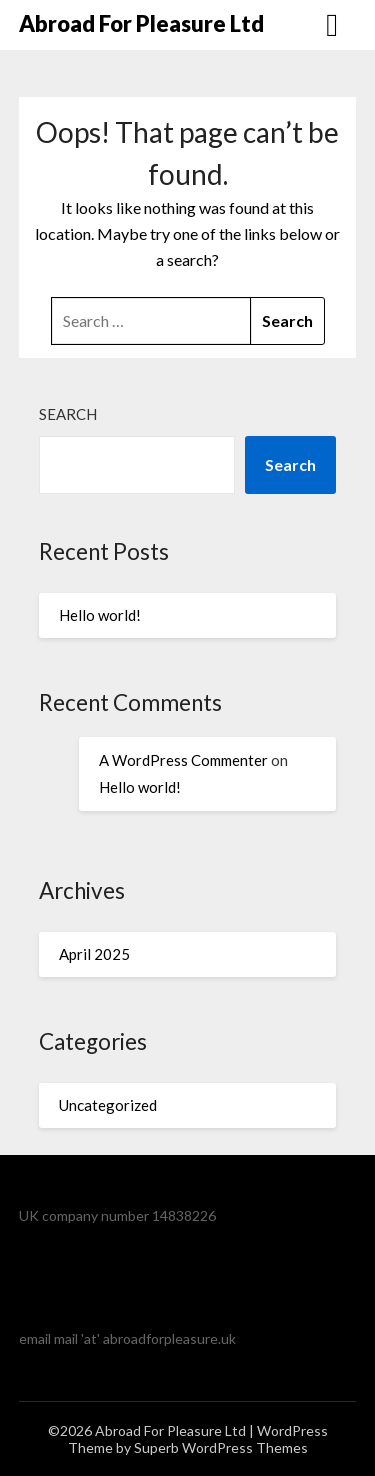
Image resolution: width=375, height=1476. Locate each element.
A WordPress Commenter (183, 760)
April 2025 (94, 954)
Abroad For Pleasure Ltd (141, 23)
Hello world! (100, 615)
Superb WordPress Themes (221, 1447)
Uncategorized (108, 1105)
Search (68, 414)
